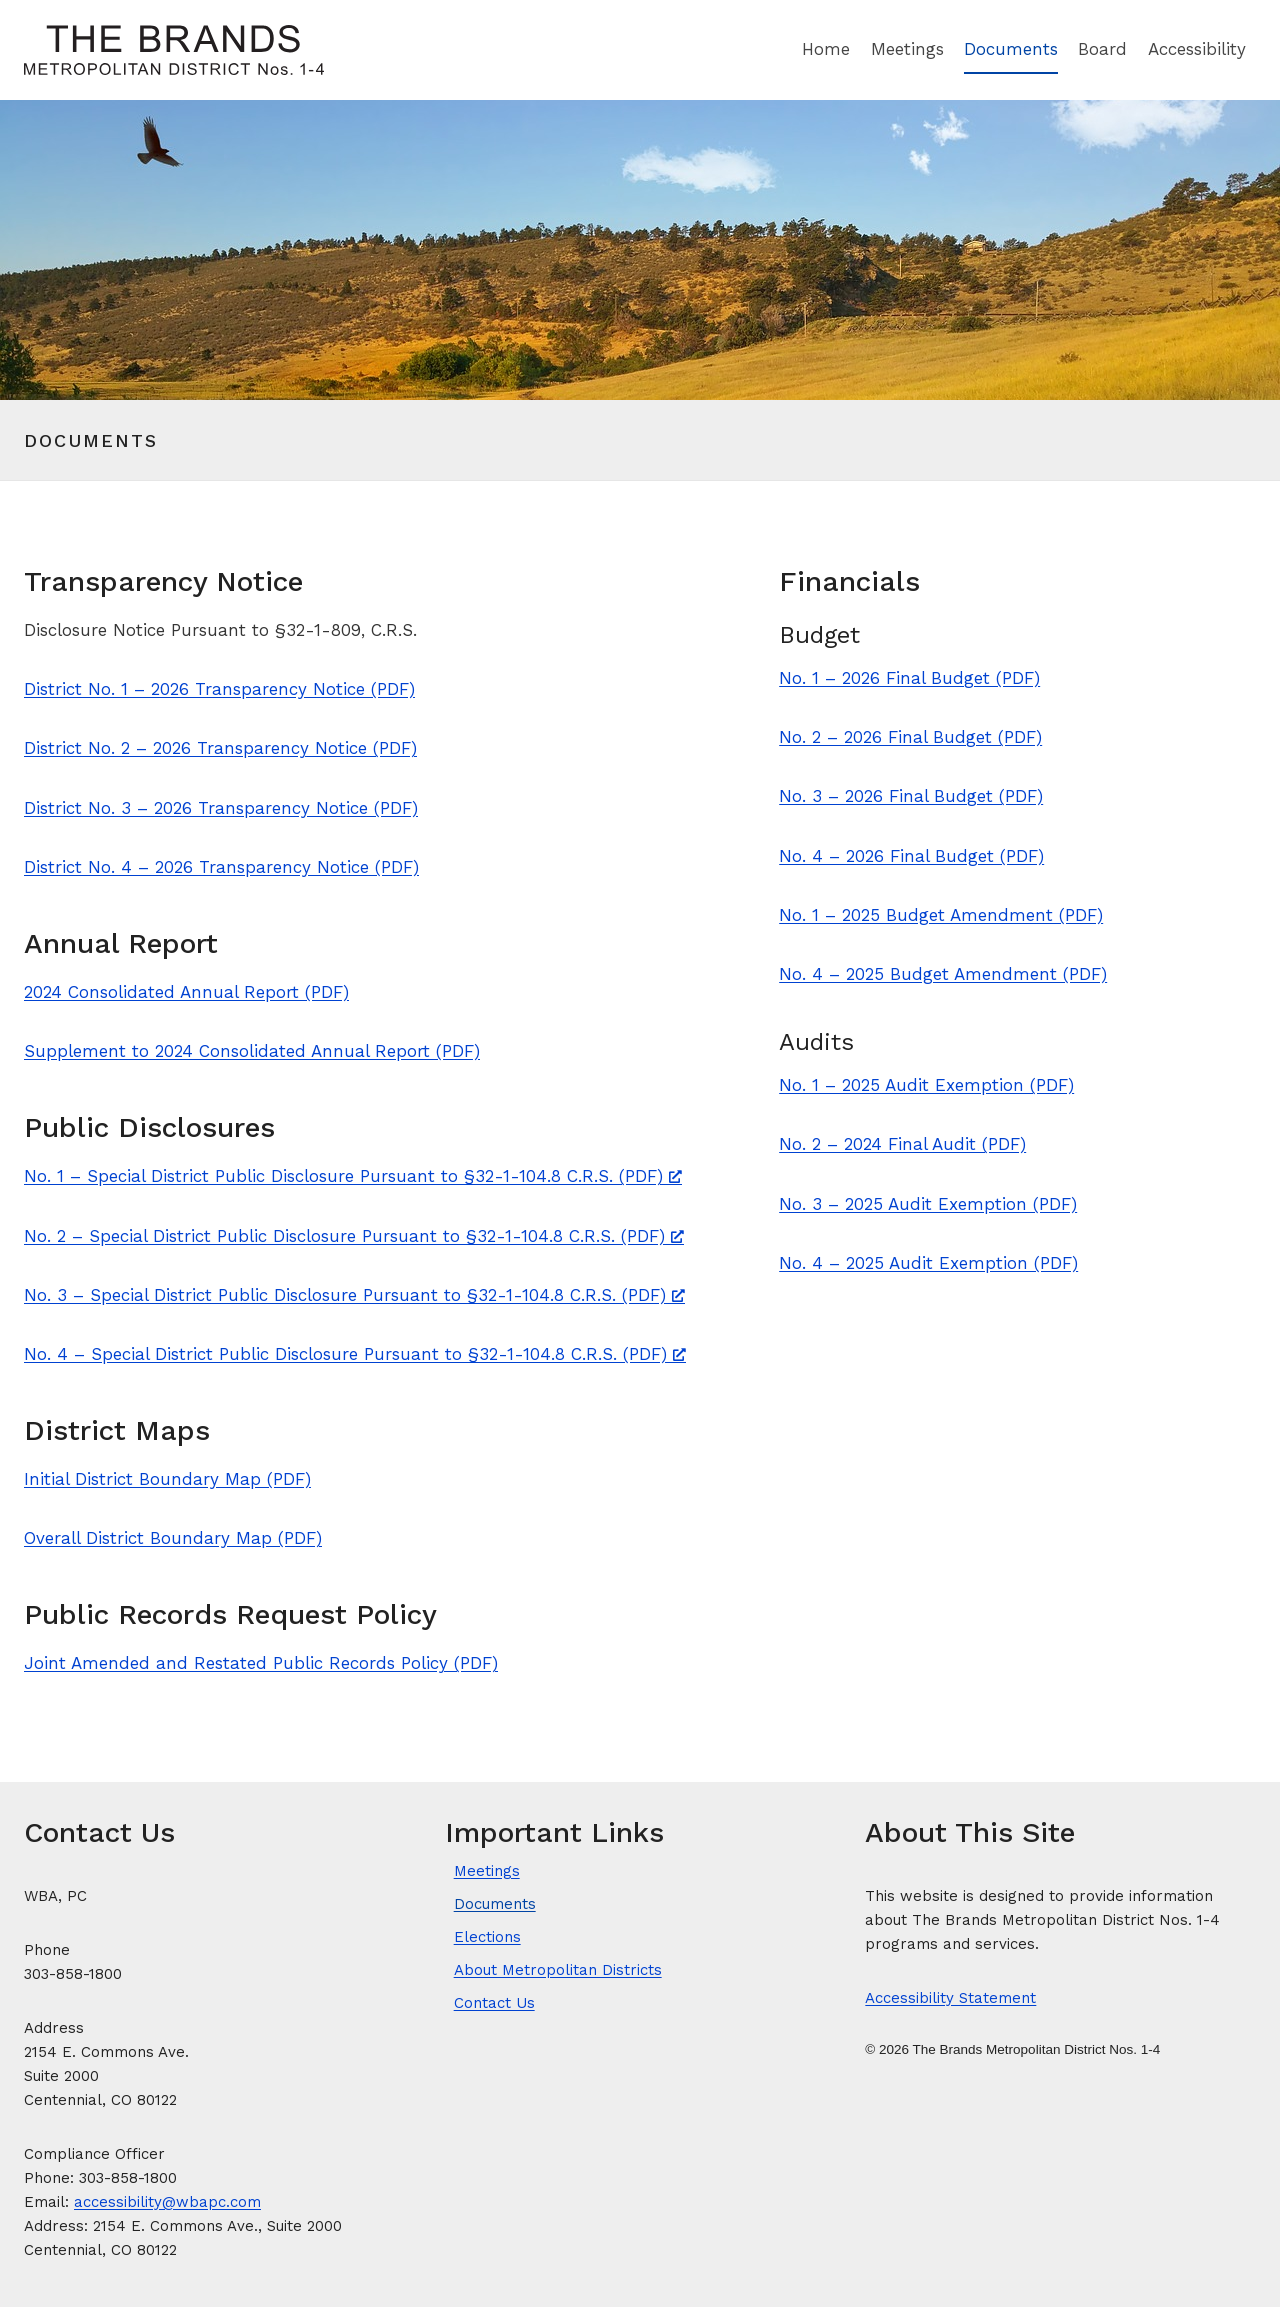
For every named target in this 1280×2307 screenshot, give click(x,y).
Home (826, 49)
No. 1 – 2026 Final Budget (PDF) (909, 678)
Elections (487, 1937)
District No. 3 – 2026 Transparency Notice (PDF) (221, 808)
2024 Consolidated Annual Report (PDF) (186, 992)
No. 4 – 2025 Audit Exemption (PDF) (928, 1263)
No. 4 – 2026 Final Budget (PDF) (911, 856)
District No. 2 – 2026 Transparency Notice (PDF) (220, 748)
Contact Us (494, 2003)
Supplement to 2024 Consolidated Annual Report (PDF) (252, 1051)
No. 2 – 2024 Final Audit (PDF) (902, 1144)
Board (1102, 49)
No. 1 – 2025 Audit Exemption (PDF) (926, 1085)
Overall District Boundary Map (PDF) (173, 1538)
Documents (1011, 49)
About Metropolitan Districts (558, 1970)
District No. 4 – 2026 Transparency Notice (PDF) (221, 867)
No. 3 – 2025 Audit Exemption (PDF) (928, 1204)
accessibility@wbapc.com (167, 2202)
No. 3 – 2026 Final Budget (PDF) (911, 796)
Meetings (907, 49)
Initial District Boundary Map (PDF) (167, 1479)
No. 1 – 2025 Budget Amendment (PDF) (941, 915)
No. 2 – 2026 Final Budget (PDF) (910, 737)
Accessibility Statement (950, 1998)
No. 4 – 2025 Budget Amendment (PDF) (943, 974)
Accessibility (1197, 49)
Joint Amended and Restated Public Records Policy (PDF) (261, 1663)
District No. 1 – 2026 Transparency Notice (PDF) (219, 689)
